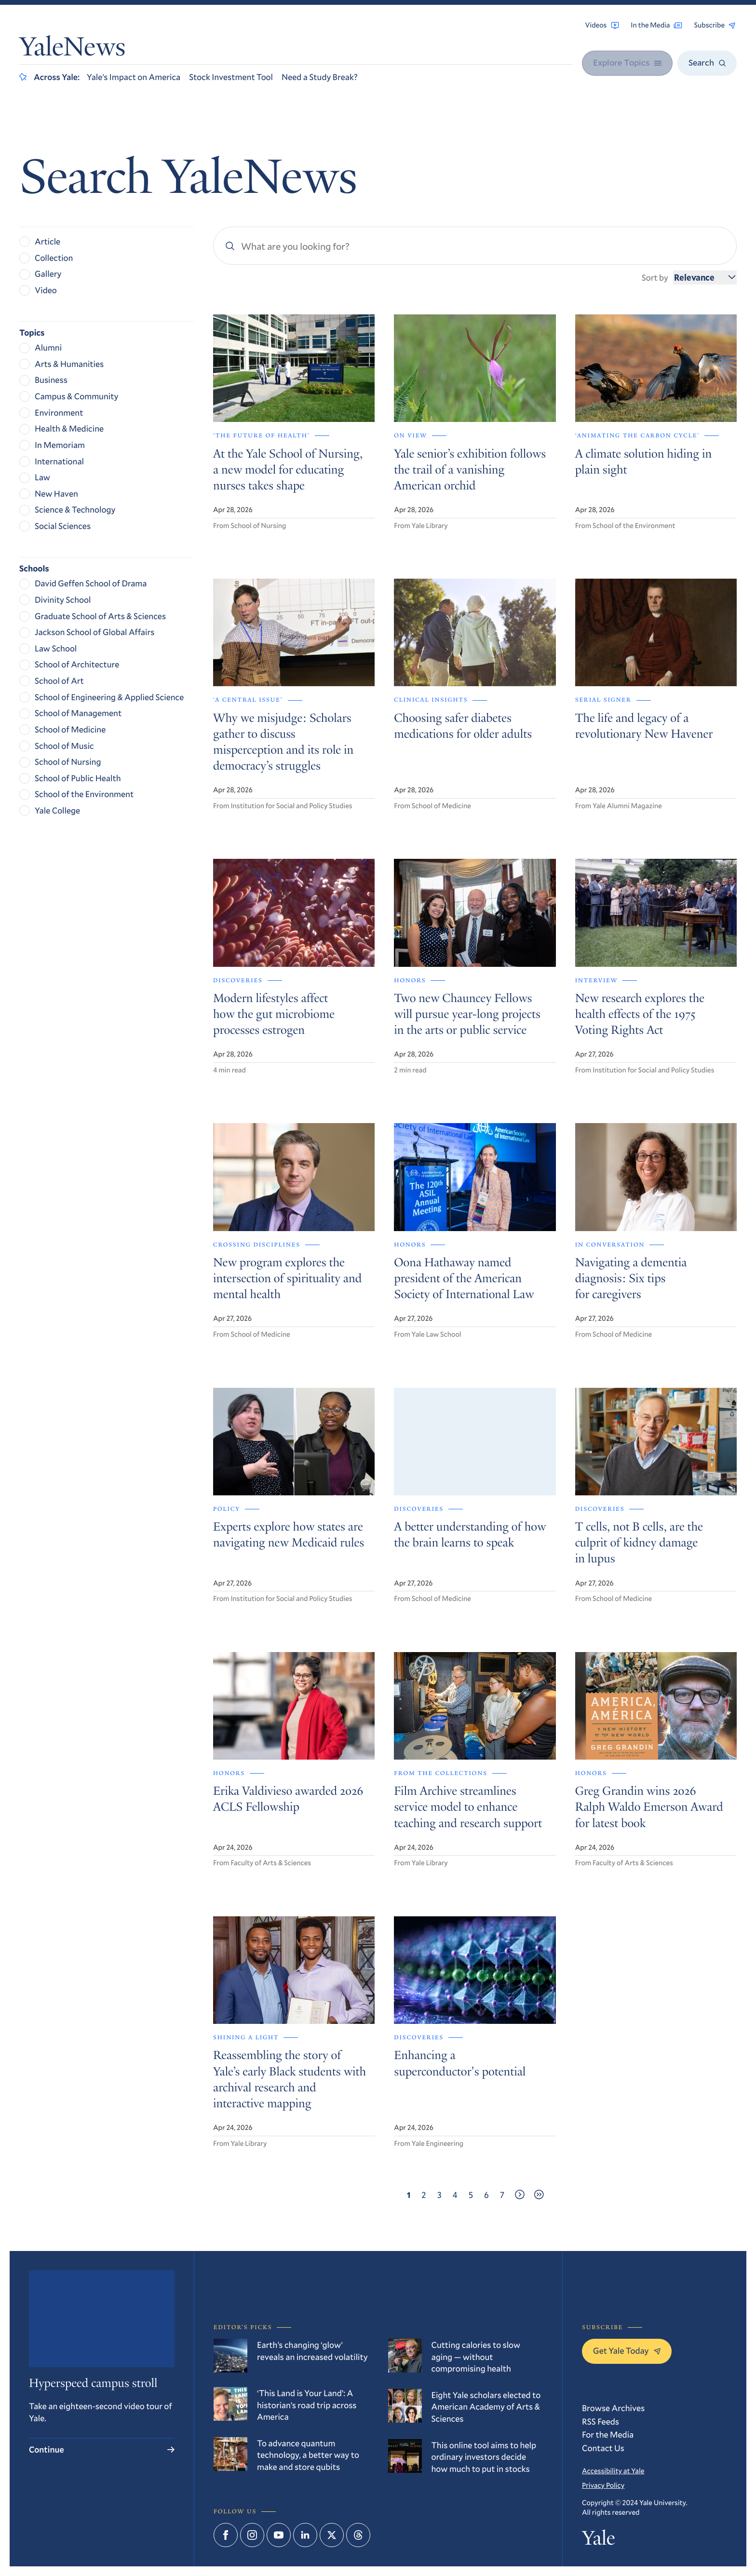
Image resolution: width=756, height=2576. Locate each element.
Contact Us (603, 2448)
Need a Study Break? (320, 76)
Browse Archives (613, 2407)
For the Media (608, 2434)
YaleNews (72, 49)
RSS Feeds (600, 2421)
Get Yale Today (627, 2350)
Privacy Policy (603, 2485)
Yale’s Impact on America (133, 76)
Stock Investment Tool (231, 76)
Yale (598, 2540)
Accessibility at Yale (613, 2471)
